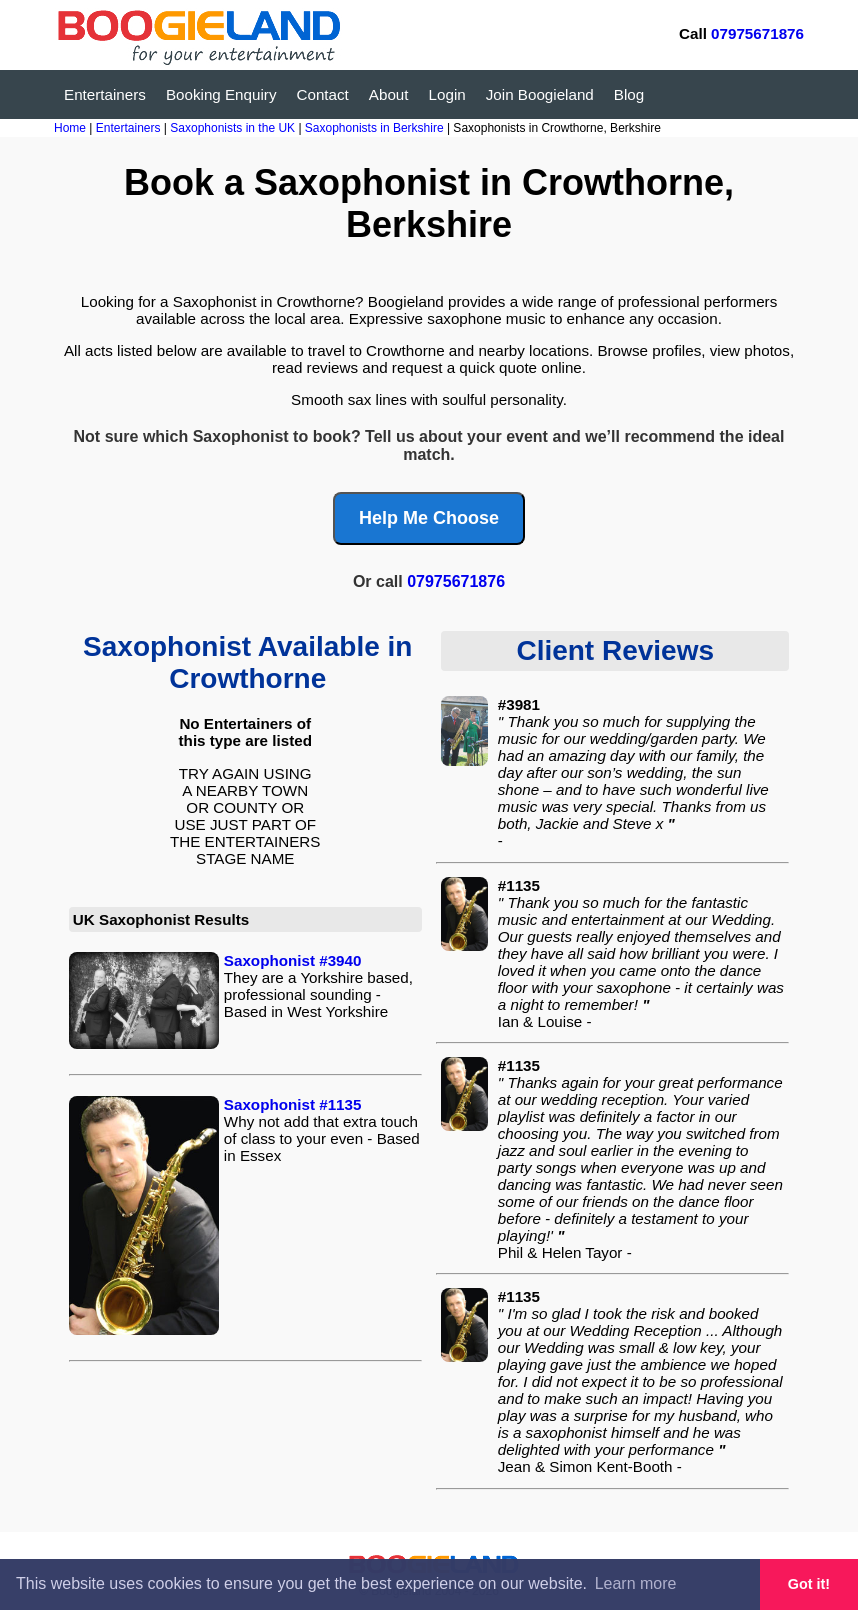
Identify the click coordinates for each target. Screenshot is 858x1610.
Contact (323, 94)
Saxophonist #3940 (293, 960)
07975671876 (757, 33)
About (389, 94)
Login (447, 94)
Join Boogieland (540, 94)
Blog (629, 94)
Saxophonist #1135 (293, 1104)
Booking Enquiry (221, 94)
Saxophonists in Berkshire (376, 128)
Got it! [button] (809, 1584)
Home (70, 128)
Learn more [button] (636, 1583)
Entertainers (105, 94)
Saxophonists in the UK (234, 128)
